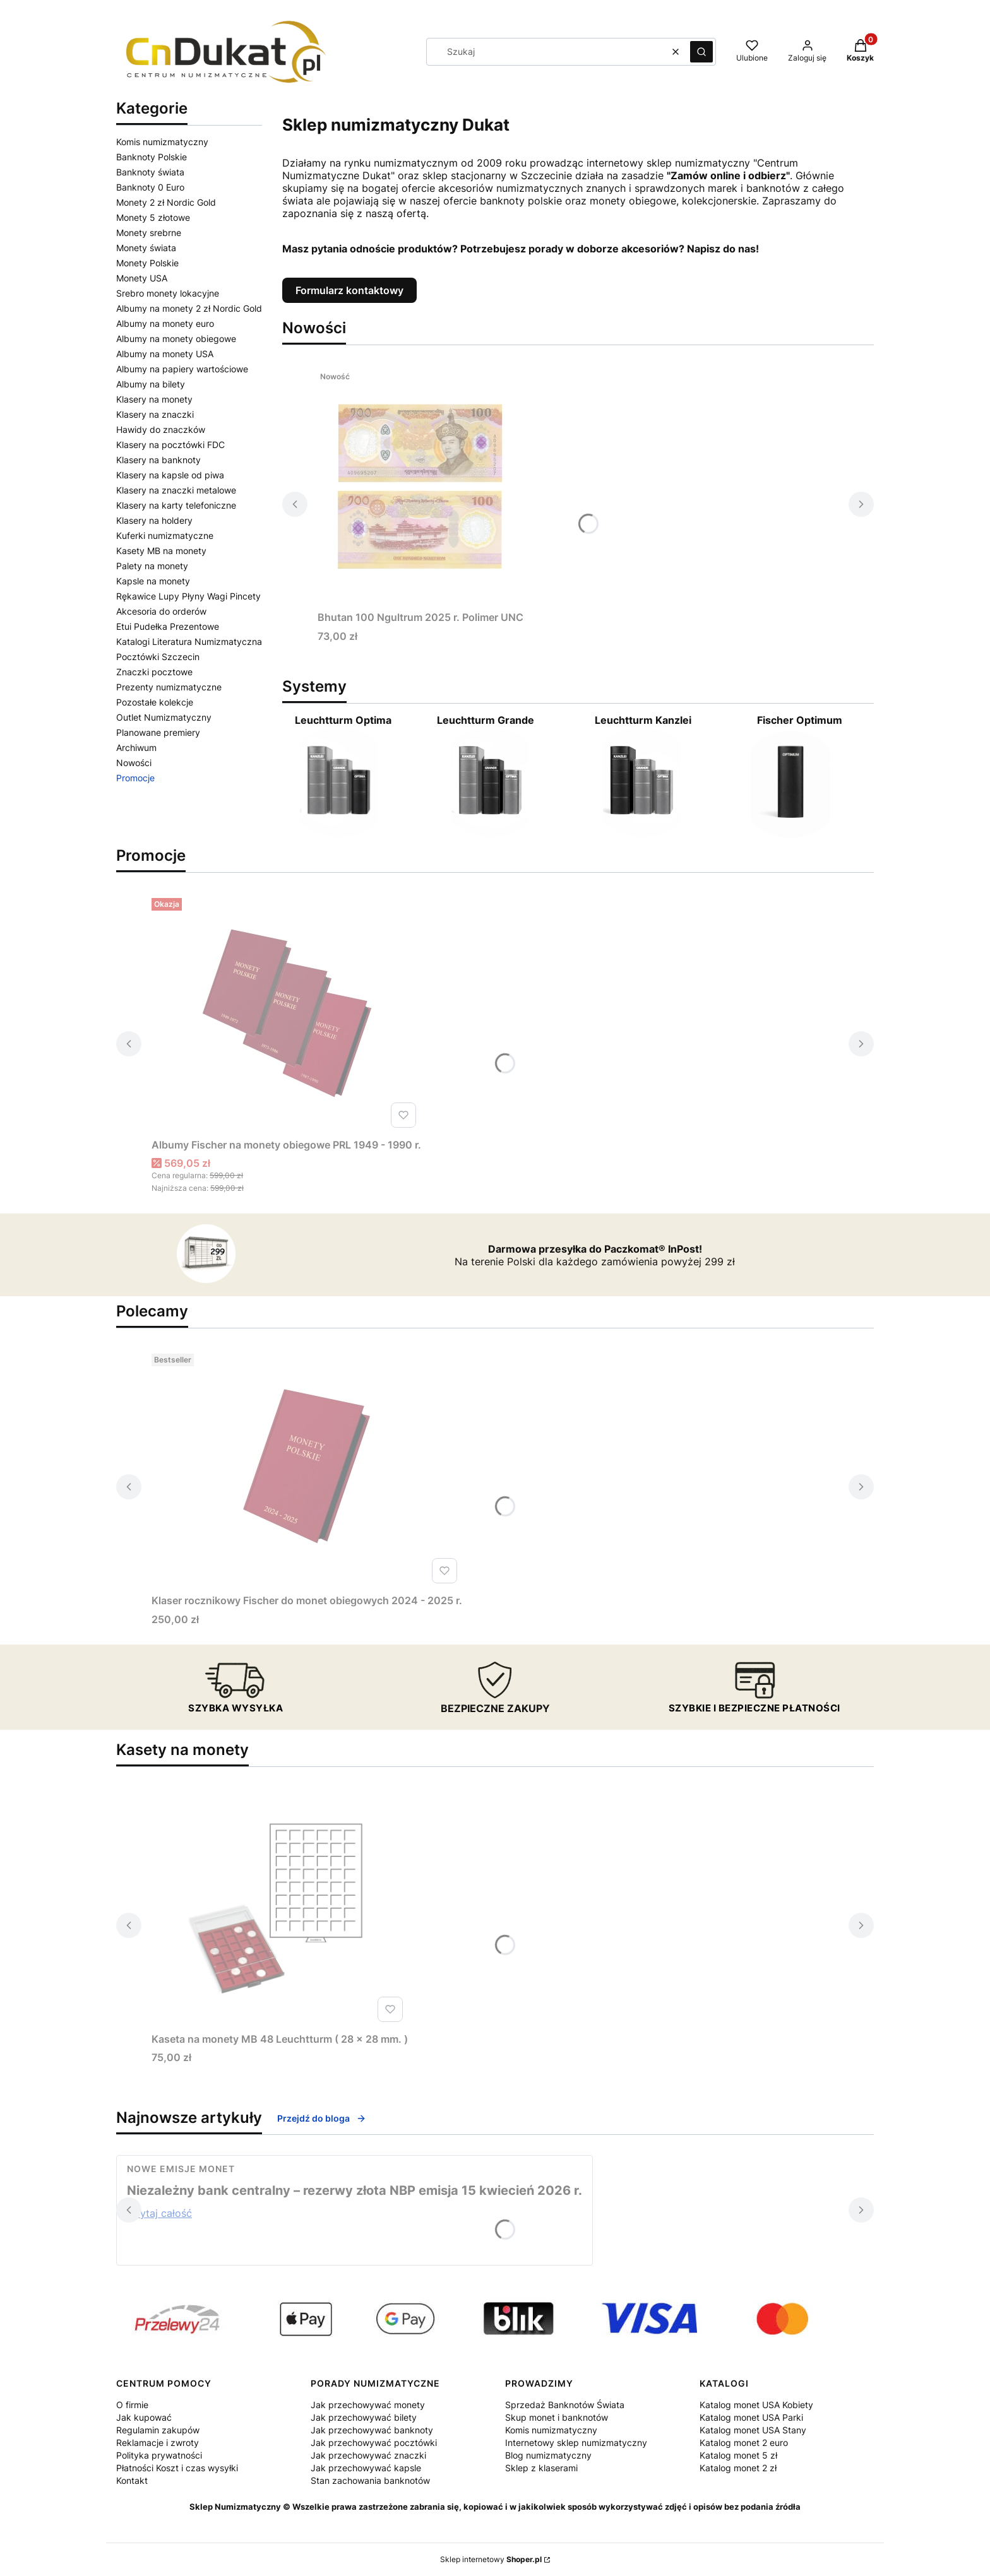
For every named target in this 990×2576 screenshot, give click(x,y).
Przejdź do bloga (321, 2118)
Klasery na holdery (154, 520)
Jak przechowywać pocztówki (374, 2442)
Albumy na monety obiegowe (176, 338)
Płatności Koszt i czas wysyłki (177, 2467)
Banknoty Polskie (151, 156)
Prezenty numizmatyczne (169, 687)
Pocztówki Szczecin (158, 656)
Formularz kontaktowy (349, 290)
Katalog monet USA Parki (751, 2417)
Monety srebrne (148, 232)
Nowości (134, 762)
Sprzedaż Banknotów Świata (564, 2404)
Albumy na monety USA (164, 353)
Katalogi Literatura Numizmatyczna (189, 641)
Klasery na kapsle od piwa (170, 475)
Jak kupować (144, 2417)
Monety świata (146, 247)
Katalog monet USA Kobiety (756, 2404)
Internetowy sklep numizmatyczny (576, 2442)
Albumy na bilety (150, 384)
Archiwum (136, 747)
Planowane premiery (158, 732)
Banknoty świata (150, 172)
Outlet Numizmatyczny (164, 717)
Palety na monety (152, 565)
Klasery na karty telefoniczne (176, 505)
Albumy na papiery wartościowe (182, 368)
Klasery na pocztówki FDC (170, 444)
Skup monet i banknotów (556, 2417)
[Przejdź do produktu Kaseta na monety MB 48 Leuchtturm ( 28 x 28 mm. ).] (279, 1907)
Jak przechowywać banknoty (372, 2430)
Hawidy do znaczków (160, 429)
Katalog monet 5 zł (738, 2455)
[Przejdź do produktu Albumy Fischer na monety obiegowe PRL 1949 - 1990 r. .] (286, 1013)
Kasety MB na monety (161, 550)
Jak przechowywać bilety (364, 2417)
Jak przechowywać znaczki (368, 2455)
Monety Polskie (147, 262)
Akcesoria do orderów (161, 611)
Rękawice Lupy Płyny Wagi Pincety (188, 596)
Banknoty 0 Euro (150, 187)
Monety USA (141, 278)
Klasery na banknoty (158, 459)
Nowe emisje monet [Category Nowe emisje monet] (181, 2168)
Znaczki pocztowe (154, 671)
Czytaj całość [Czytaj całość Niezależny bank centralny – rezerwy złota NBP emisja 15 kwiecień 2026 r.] (159, 2213)
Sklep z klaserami (541, 2467)
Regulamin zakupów (158, 2430)
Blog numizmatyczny (548, 2455)
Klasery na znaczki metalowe (176, 490)
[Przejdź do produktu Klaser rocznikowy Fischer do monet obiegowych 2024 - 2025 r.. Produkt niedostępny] (307, 1468)
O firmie (132, 2404)
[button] (701, 51)
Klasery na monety (154, 399)
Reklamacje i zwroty (157, 2442)
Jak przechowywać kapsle (366, 2467)
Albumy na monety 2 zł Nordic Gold (189, 308)
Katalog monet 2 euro (744, 2442)
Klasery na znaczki (155, 414)
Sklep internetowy (491, 2559)
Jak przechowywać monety (368, 2404)
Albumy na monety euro (165, 323)
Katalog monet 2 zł (738, 2467)
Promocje (135, 777)
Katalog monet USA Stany (753, 2430)
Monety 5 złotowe (153, 217)
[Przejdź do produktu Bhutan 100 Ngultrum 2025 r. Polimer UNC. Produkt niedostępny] (420, 485)
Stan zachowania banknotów (370, 2480)
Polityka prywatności (159, 2455)
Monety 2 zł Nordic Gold (166, 202)
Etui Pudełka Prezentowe (167, 626)
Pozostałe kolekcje (154, 702)
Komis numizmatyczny (162, 141)
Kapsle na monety (153, 581)
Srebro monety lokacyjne (167, 293)
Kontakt (132, 2480)
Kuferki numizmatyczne (164, 535)
